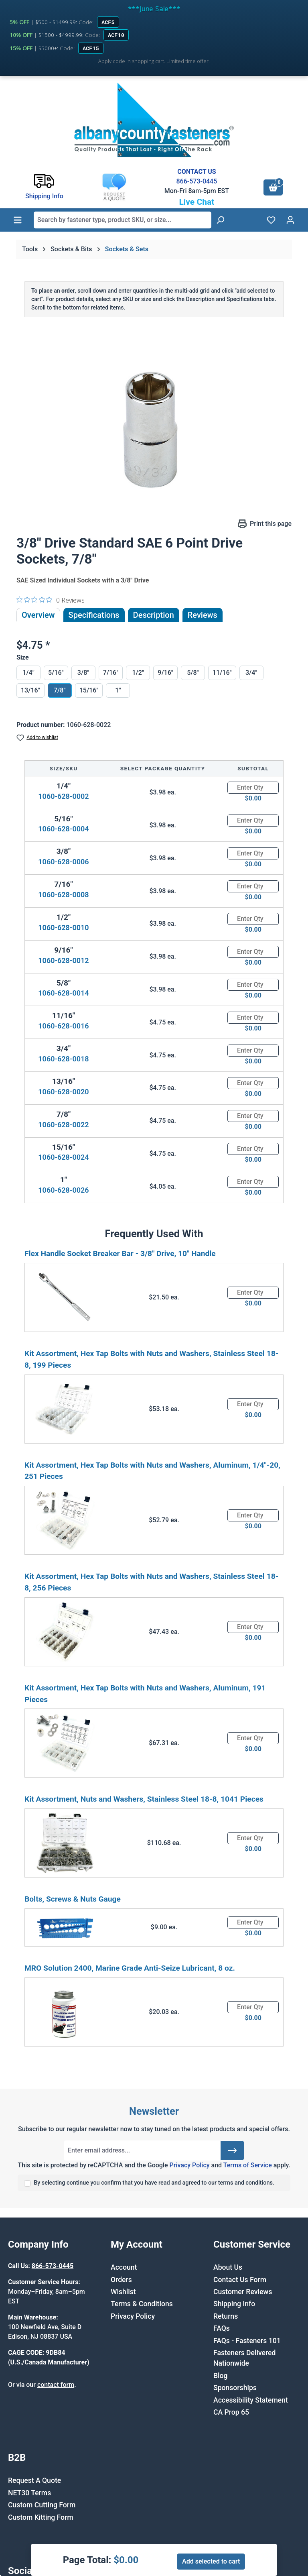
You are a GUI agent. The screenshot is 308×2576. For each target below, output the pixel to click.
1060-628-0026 (63, 1190)
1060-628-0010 (63, 927)
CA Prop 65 (231, 2412)
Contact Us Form (239, 2280)
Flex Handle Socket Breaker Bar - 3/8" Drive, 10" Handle (120, 1253)
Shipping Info (234, 2304)
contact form (55, 2385)
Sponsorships (235, 2388)
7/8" (60, 690)
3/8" (83, 672)
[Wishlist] (271, 220)
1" (118, 690)
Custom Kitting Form (40, 2517)
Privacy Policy (189, 2165)
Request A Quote (34, 2480)
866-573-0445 (196, 181)
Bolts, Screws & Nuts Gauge (72, 1899)
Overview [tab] (38, 615)
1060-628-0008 (63, 894)
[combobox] (122, 220)
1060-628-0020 (63, 1091)
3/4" (251, 672)
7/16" (111, 672)
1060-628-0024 (63, 1157)
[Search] (220, 220)
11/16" (222, 672)
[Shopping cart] (273, 187)
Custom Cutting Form (41, 2505)
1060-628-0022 (63, 1124)
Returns (225, 2316)
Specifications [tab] (94, 615)
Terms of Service (247, 2165)
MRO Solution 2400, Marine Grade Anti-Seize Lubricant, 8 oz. (129, 1968)
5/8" (193, 672)
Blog (220, 2376)
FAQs (221, 2328)
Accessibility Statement (250, 2400)
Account (124, 2267)
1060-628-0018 (63, 1059)
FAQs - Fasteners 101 (247, 2341)
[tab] (153, 615)
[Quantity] (253, 788)
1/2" (138, 672)
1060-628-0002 (63, 796)
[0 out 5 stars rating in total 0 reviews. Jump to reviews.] (50, 600)
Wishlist (123, 2292)
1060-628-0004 (63, 829)
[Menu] (17, 220)
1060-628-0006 (63, 861)
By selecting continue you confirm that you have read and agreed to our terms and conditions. (154, 2182)
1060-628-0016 (63, 1026)
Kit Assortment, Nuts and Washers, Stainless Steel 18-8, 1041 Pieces (143, 1799)
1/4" (28, 672)
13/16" (30, 690)
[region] (154, 426)
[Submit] (232, 2150)
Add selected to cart (211, 2561)
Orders (121, 2280)
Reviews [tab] (202, 615)
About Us (227, 2267)
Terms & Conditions (142, 2304)
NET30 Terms (29, 2493)
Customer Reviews (242, 2292)
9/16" (165, 672)
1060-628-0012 (63, 960)
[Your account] (290, 220)
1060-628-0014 (63, 993)
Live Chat (196, 202)
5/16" (56, 672)
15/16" (89, 690)
